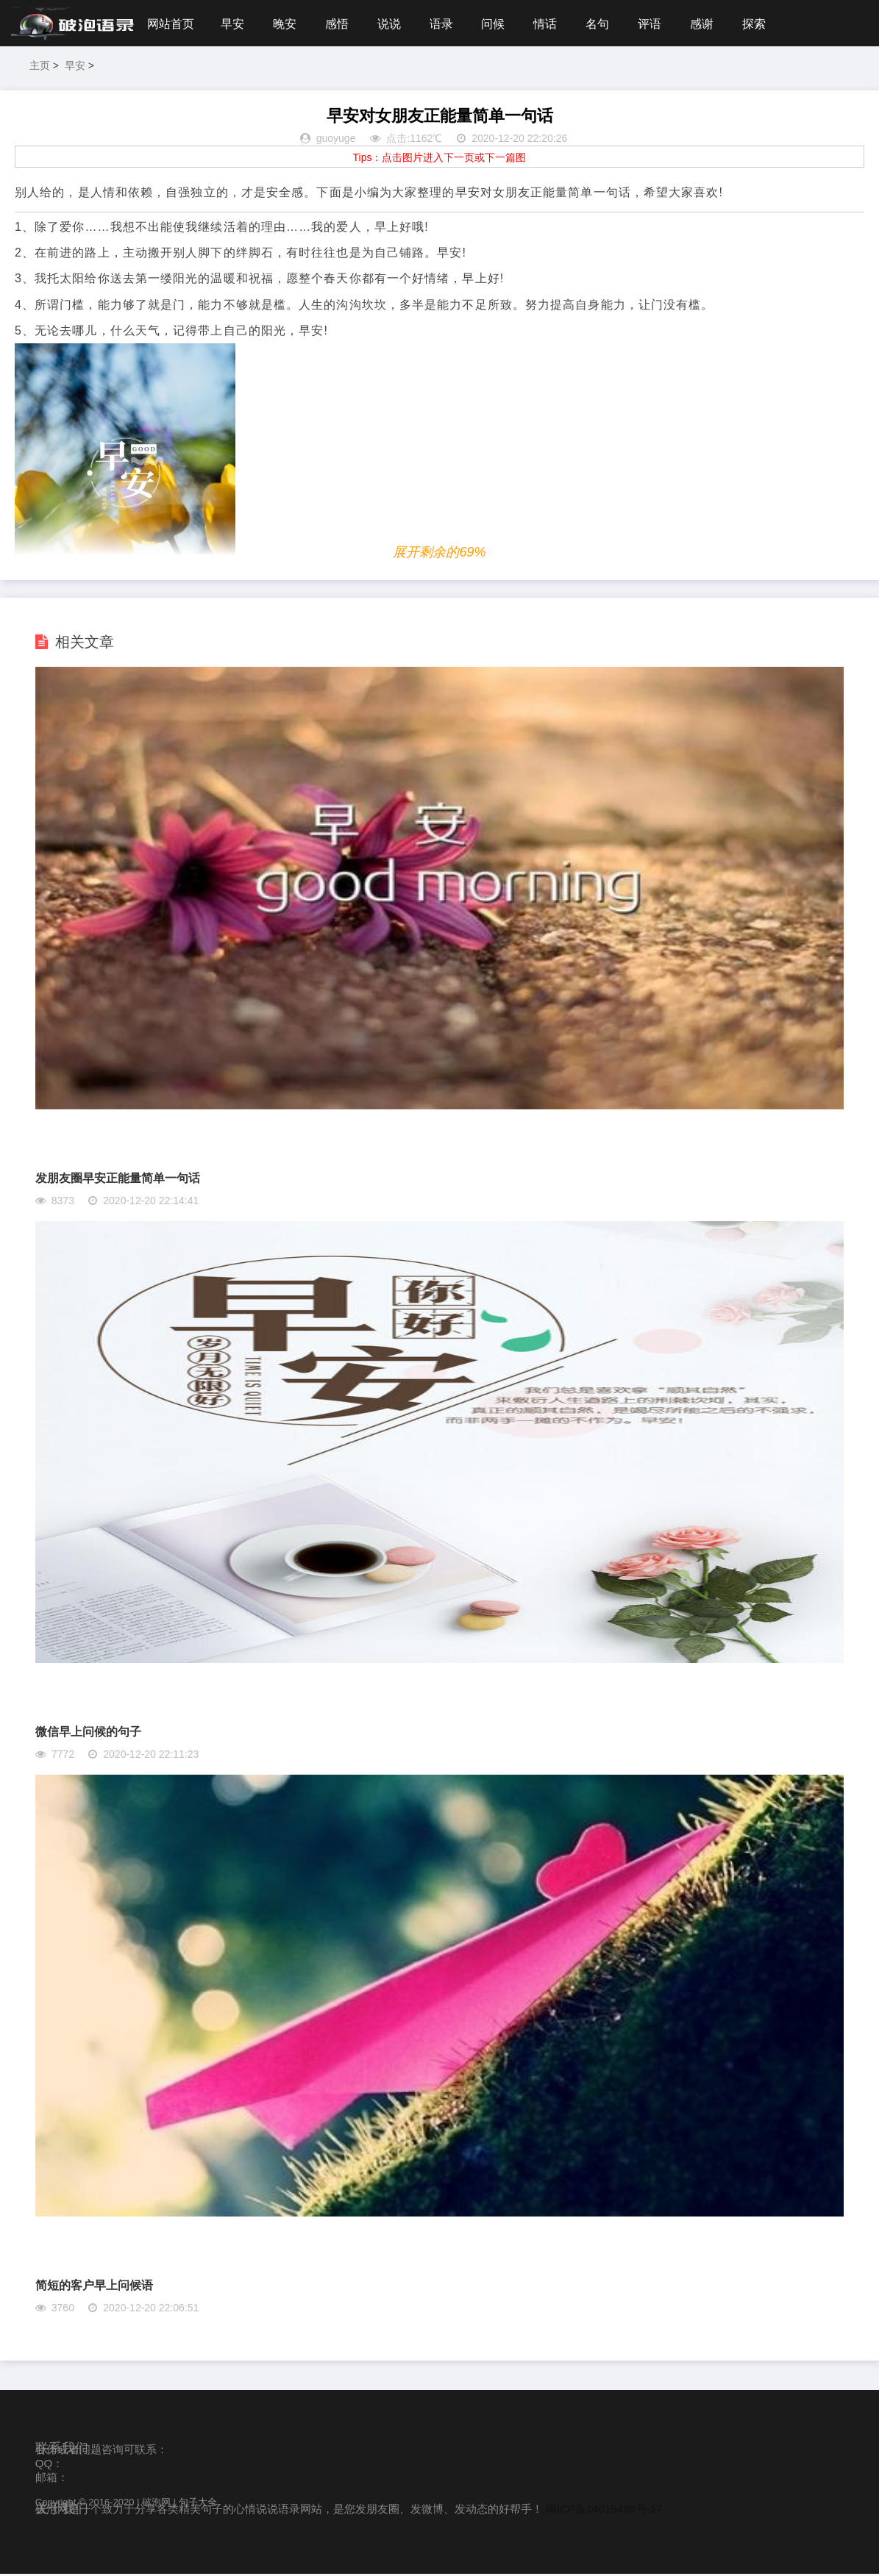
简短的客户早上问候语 (94, 2287)
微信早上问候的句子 (88, 1734)
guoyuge (336, 141)
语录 (446, 24)
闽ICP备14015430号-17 (604, 2511)
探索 (766, 24)
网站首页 (170, 24)
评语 (660, 24)
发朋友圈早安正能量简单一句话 (117, 1180)
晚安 (287, 24)
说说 (393, 24)
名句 (607, 24)
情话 (553, 24)
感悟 (340, 24)
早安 (233, 24)
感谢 (713, 24)
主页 (39, 68)
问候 (500, 24)
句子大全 (198, 2504)
